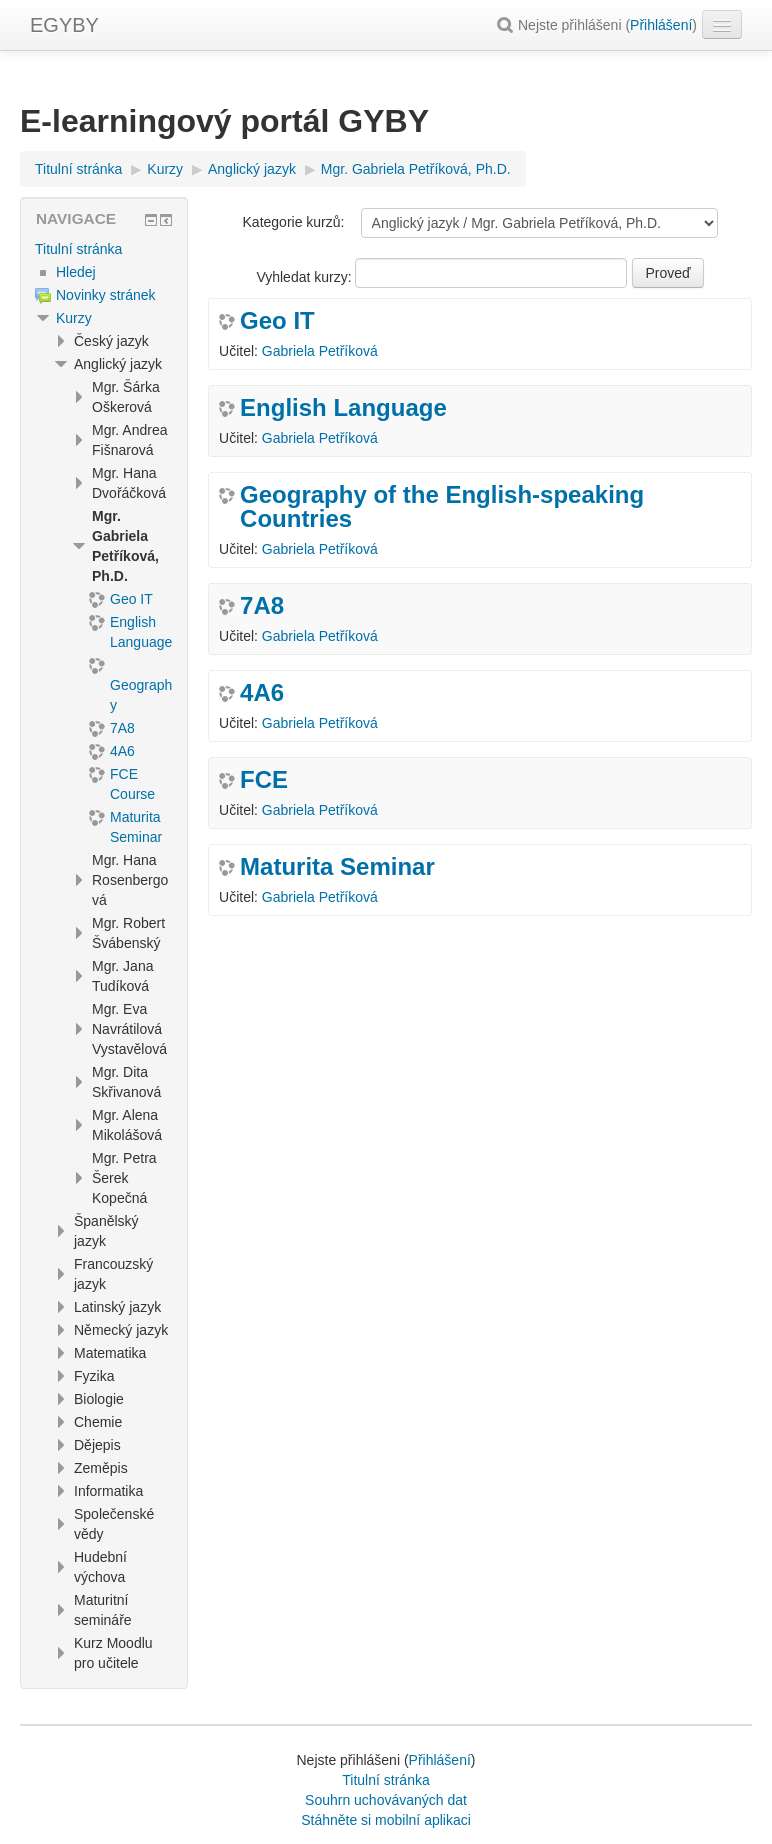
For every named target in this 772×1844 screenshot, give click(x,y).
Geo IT (277, 321)
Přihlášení (661, 25)
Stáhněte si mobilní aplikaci (386, 1820)
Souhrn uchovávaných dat (386, 1800)
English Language (343, 408)
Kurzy (74, 318)
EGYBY (64, 25)
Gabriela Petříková (320, 351)
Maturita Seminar (337, 867)
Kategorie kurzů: (294, 222)
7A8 (262, 606)
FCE (264, 780)
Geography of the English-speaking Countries (442, 507)
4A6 (262, 693)
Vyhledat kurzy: (305, 277)
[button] (508, 25)
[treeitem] (104, 249)
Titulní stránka (78, 249)
